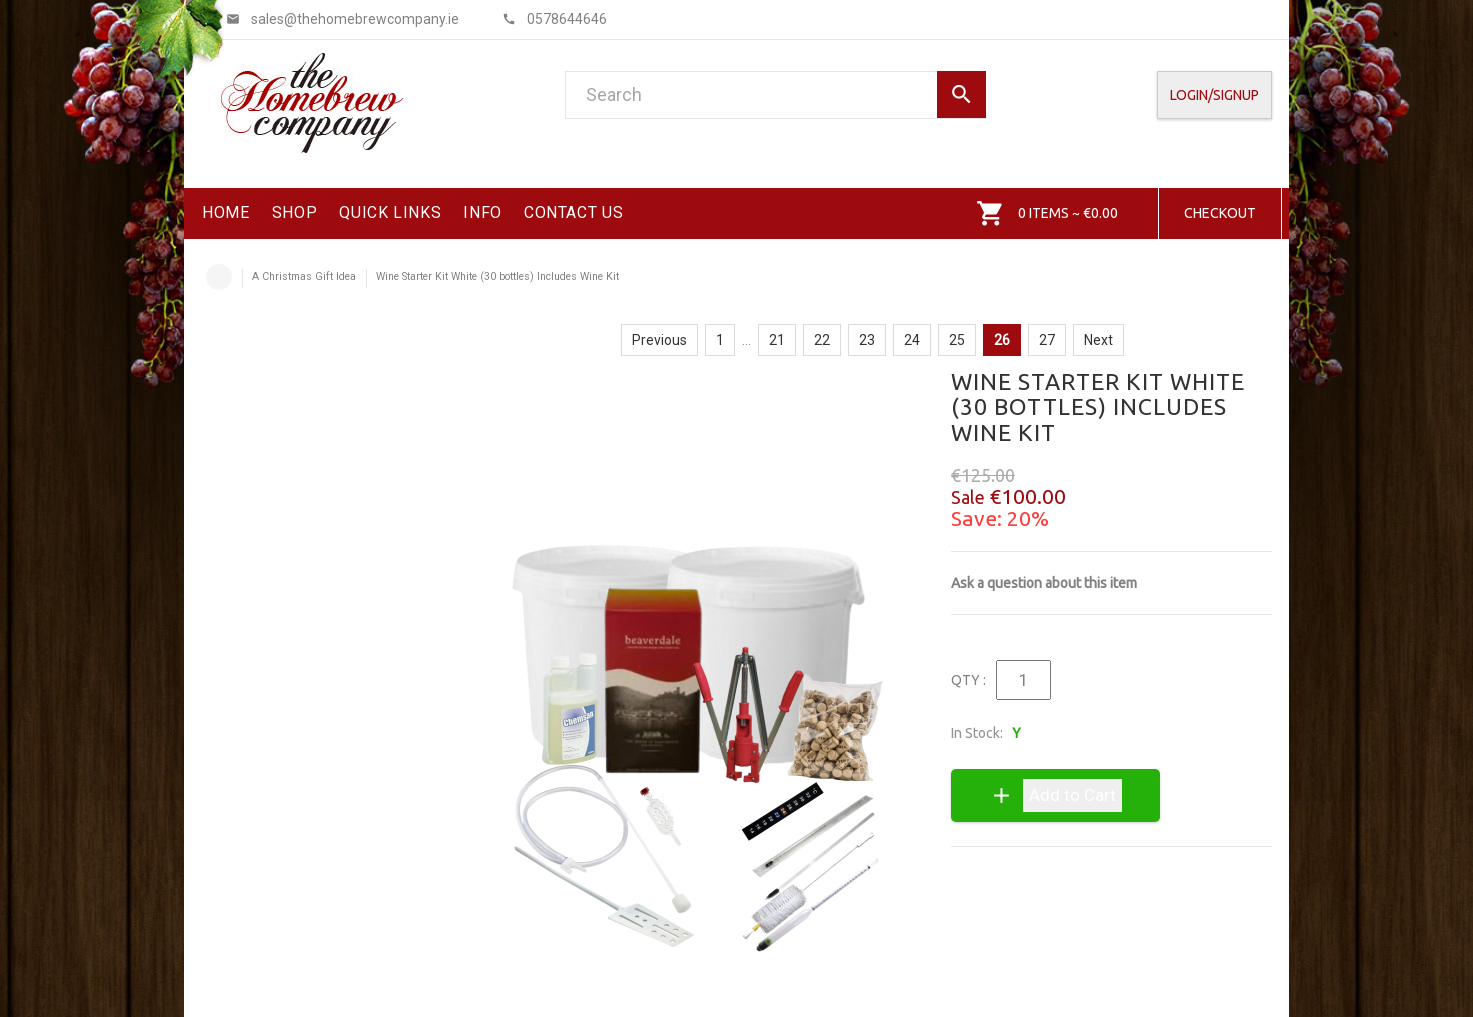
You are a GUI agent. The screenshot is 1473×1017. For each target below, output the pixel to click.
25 (957, 340)
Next (1098, 340)
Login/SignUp (1214, 95)
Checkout (1220, 213)
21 (777, 340)
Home (219, 277)
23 (867, 340)
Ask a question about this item (1044, 583)
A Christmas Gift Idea (304, 276)
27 (1047, 340)
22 (822, 340)
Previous (659, 340)
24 (912, 340)
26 (1002, 340)
